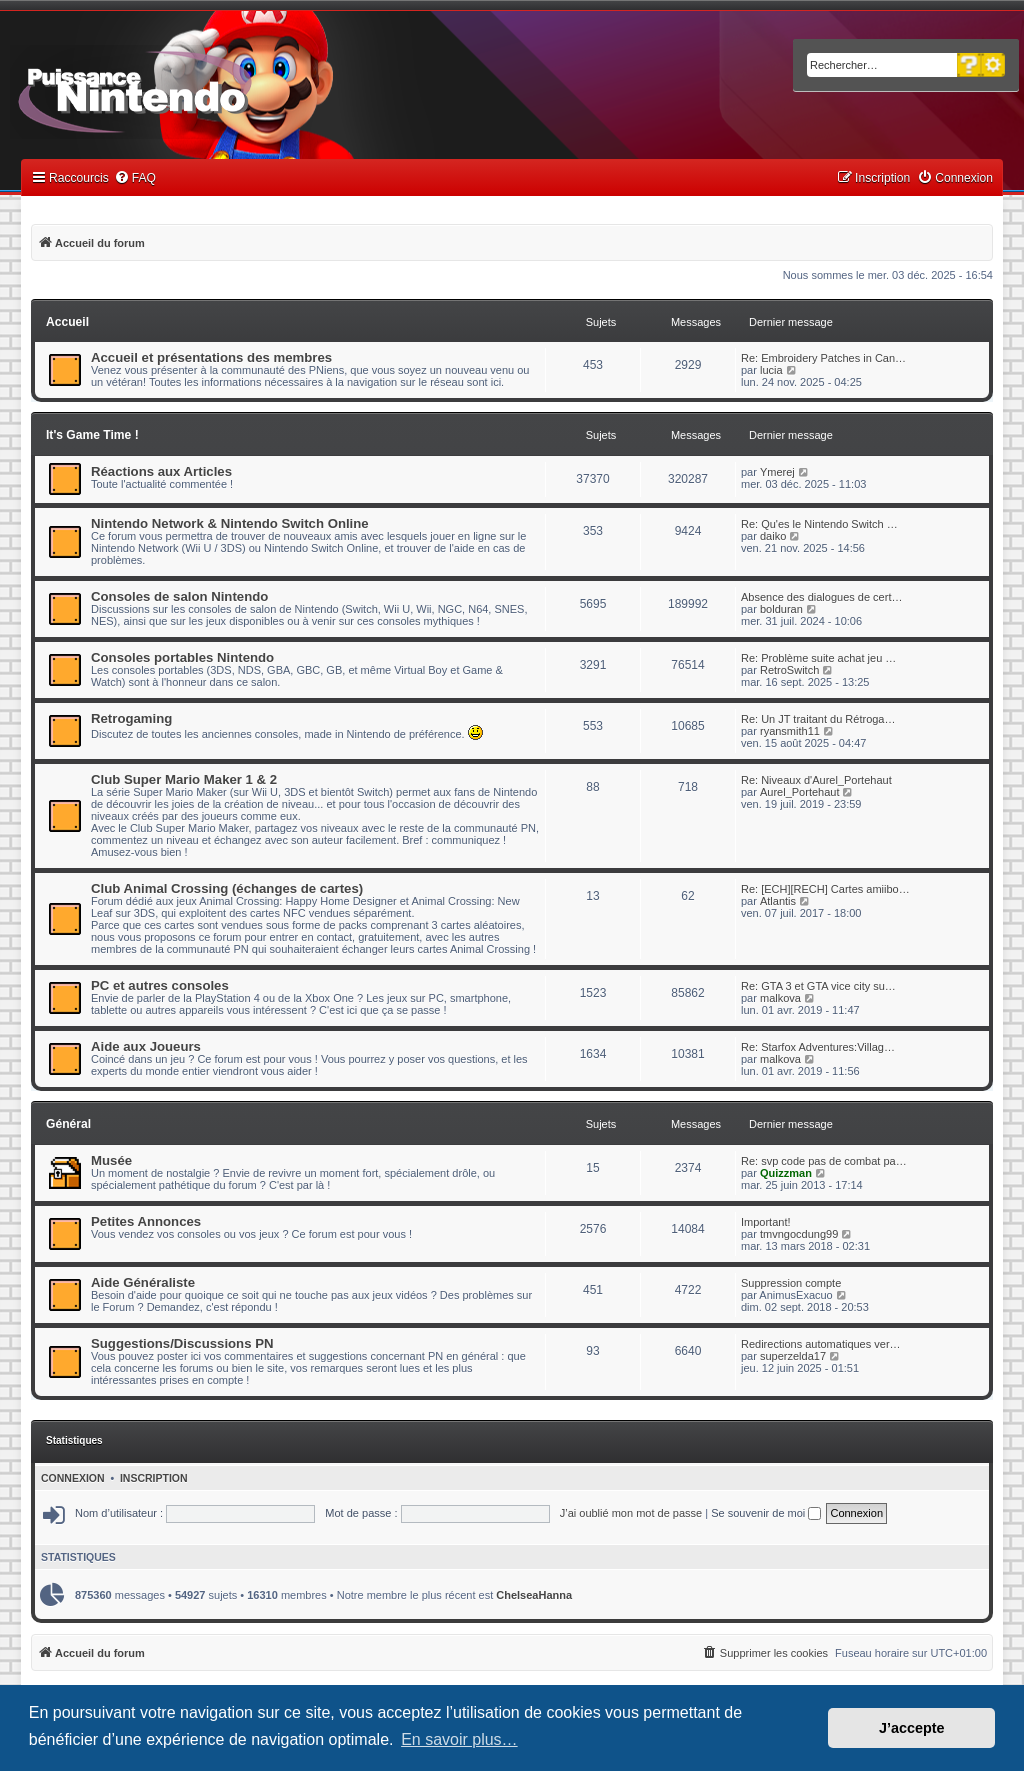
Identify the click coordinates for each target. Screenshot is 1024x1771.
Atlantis (778, 901)
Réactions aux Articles (161, 471)
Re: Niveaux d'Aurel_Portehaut (816, 780)
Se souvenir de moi (766, 1513)
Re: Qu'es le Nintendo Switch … (819, 524)
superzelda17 (793, 1356)
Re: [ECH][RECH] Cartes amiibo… (825, 889)
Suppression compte (791, 1283)
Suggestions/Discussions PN (182, 1343)
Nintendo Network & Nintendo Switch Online (230, 523)
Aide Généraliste (143, 1282)
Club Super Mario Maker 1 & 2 (184, 779)
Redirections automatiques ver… (821, 1344)
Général (68, 1124)
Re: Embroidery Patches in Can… (823, 358)
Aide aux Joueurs (146, 1046)
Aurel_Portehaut (800, 792)
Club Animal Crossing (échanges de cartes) (227, 888)
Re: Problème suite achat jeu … (818, 658)
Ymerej (777, 472)
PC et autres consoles (160, 985)
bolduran (781, 609)
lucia (771, 370)
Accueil (67, 322)
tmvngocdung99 (799, 1234)
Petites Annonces (146, 1221)
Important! (766, 1222)
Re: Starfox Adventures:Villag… (818, 1047)
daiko (773, 536)
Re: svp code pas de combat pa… (824, 1161)
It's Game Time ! (92, 435)
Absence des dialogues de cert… (821, 597)
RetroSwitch (789, 670)
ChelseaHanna (534, 1595)
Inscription (154, 1478)
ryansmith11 (790, 731)
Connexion (73, 1478)
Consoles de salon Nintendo (179, 596)
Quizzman (786, 1173)
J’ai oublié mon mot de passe (631, 1513)
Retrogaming (131, 718)
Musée (111, 1160)
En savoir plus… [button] (459, 1739)
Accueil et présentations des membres (211, 357)
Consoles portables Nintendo (182, 657)
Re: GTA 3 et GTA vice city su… (818, 986)
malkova (780, 998)
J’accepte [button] (912, 1728)
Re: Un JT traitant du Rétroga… (818, 719)
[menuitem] (135, 178)
